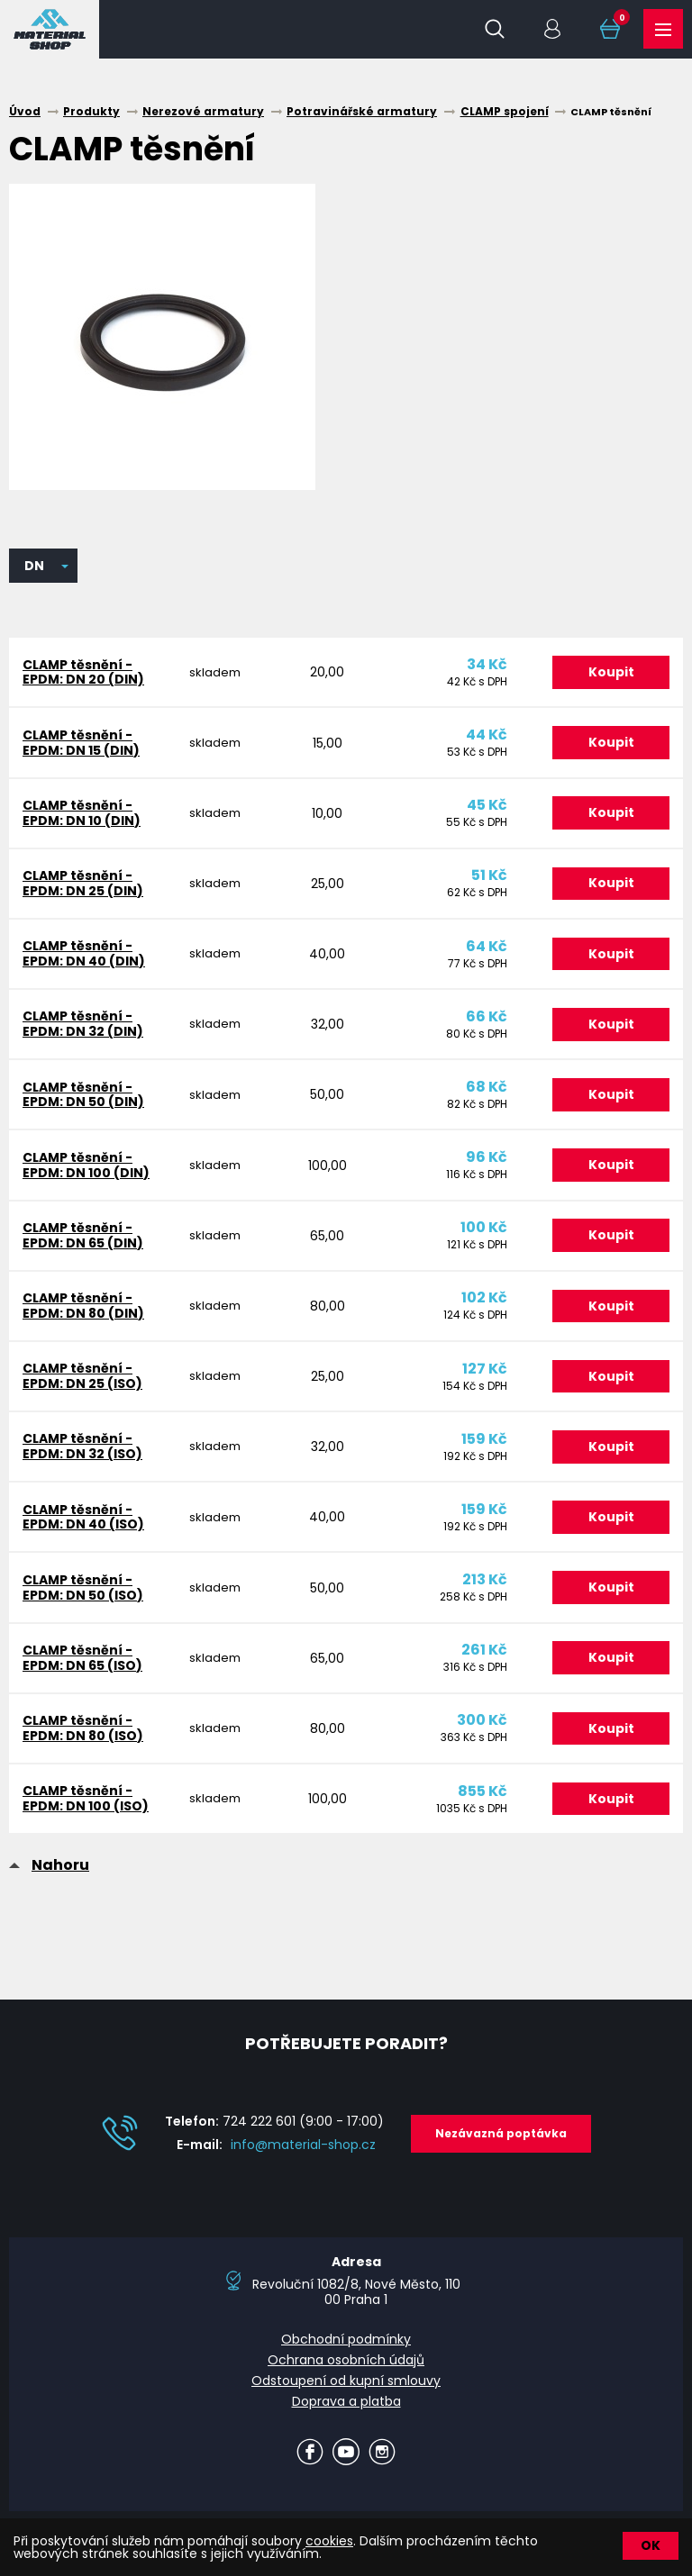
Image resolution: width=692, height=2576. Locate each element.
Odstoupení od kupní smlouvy (346, 2390)
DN (34, 566)
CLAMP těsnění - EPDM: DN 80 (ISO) (83, 1737)
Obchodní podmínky (346, 2349)
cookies (329, 2541)
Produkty (663, 30)
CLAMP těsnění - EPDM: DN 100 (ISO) (86, 1808)
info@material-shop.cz (303, 2154)
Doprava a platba (346, 2410)
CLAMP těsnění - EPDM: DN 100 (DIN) (86, 1169)
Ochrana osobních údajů (346, 2370)
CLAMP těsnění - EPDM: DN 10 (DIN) (82, 814)
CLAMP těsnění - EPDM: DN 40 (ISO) (83, 1524)
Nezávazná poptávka (501, 2142)
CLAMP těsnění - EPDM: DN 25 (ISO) (82, 1382)
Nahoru (60, 1874)
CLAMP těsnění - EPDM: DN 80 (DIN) (83, 1311)
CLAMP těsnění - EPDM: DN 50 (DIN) (83, 1098)
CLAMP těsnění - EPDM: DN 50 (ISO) (83, 1594)
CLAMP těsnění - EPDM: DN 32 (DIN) (83, 1027)
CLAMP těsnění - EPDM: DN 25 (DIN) (83, 885)
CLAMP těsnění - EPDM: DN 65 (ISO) (82, 1666)
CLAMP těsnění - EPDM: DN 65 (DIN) (83, 1239)
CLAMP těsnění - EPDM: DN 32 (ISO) (82, 1453)
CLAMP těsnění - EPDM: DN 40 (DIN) (84, 956)
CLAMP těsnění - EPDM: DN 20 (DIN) (83, 672)
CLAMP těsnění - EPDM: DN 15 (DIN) (81, 743)
